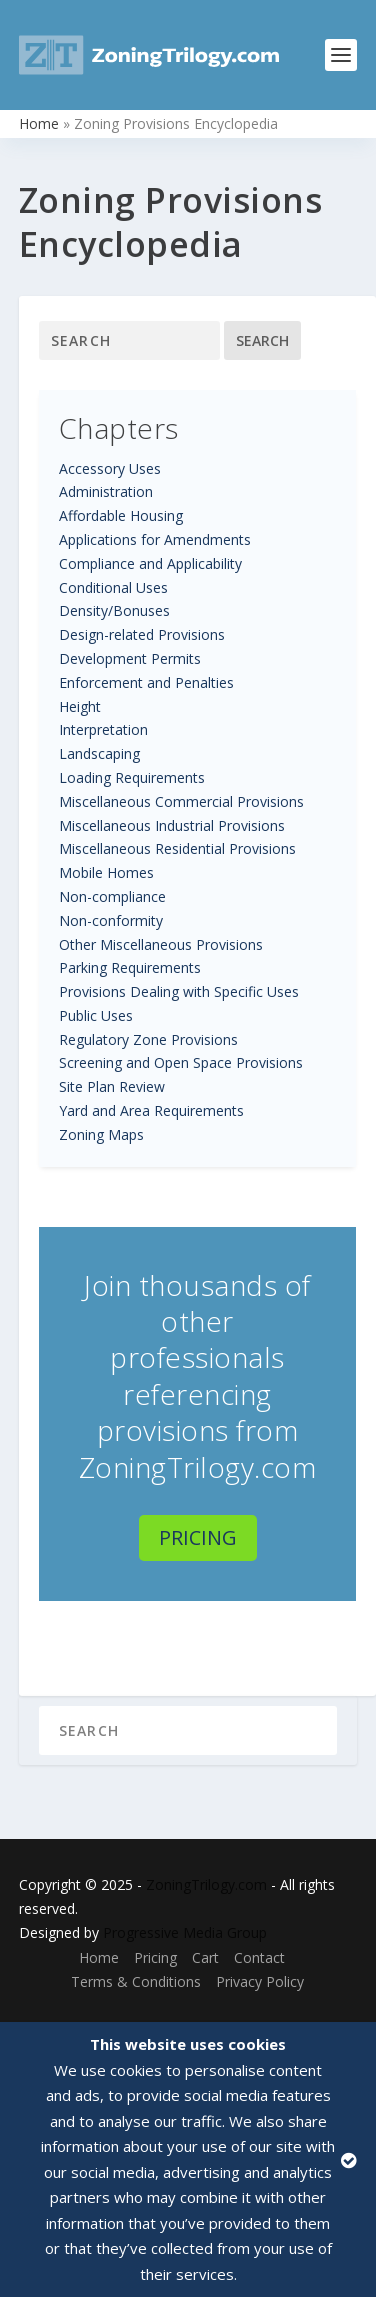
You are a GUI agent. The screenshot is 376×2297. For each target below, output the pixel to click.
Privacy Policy (260, 1981)
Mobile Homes (106, 872)
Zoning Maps (101, 1134)
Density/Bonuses (114, 610)
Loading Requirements (132, 777)
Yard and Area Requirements (151, 1110)
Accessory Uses (110, 468)
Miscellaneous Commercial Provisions (181, 801)
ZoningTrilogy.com (206, 1884)
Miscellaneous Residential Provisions (177, 848)
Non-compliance (112, 896)
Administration (106, 491)
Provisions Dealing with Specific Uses (179, 991)
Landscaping (99, 753)
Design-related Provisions (142, 634)
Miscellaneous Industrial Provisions (172, 825)
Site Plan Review (112, 1086)
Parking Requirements (130, 967)
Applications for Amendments (155, 539)
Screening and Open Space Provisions (181, 1062)
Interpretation (103, 729)
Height (80, 706)
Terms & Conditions (136, 1981)
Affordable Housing (121, 515)
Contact (259, 1957)
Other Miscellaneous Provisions (161, 944)
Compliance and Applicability (150, 563)
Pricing (198, 1537)
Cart (205, 1957)
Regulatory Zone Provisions (148, 1039)
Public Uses (96, 1015)
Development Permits (130, 658)
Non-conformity (111, 920)
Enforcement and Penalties (146, 682)
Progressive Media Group (185, 1932)
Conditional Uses (113, 587)
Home (39, 123)
